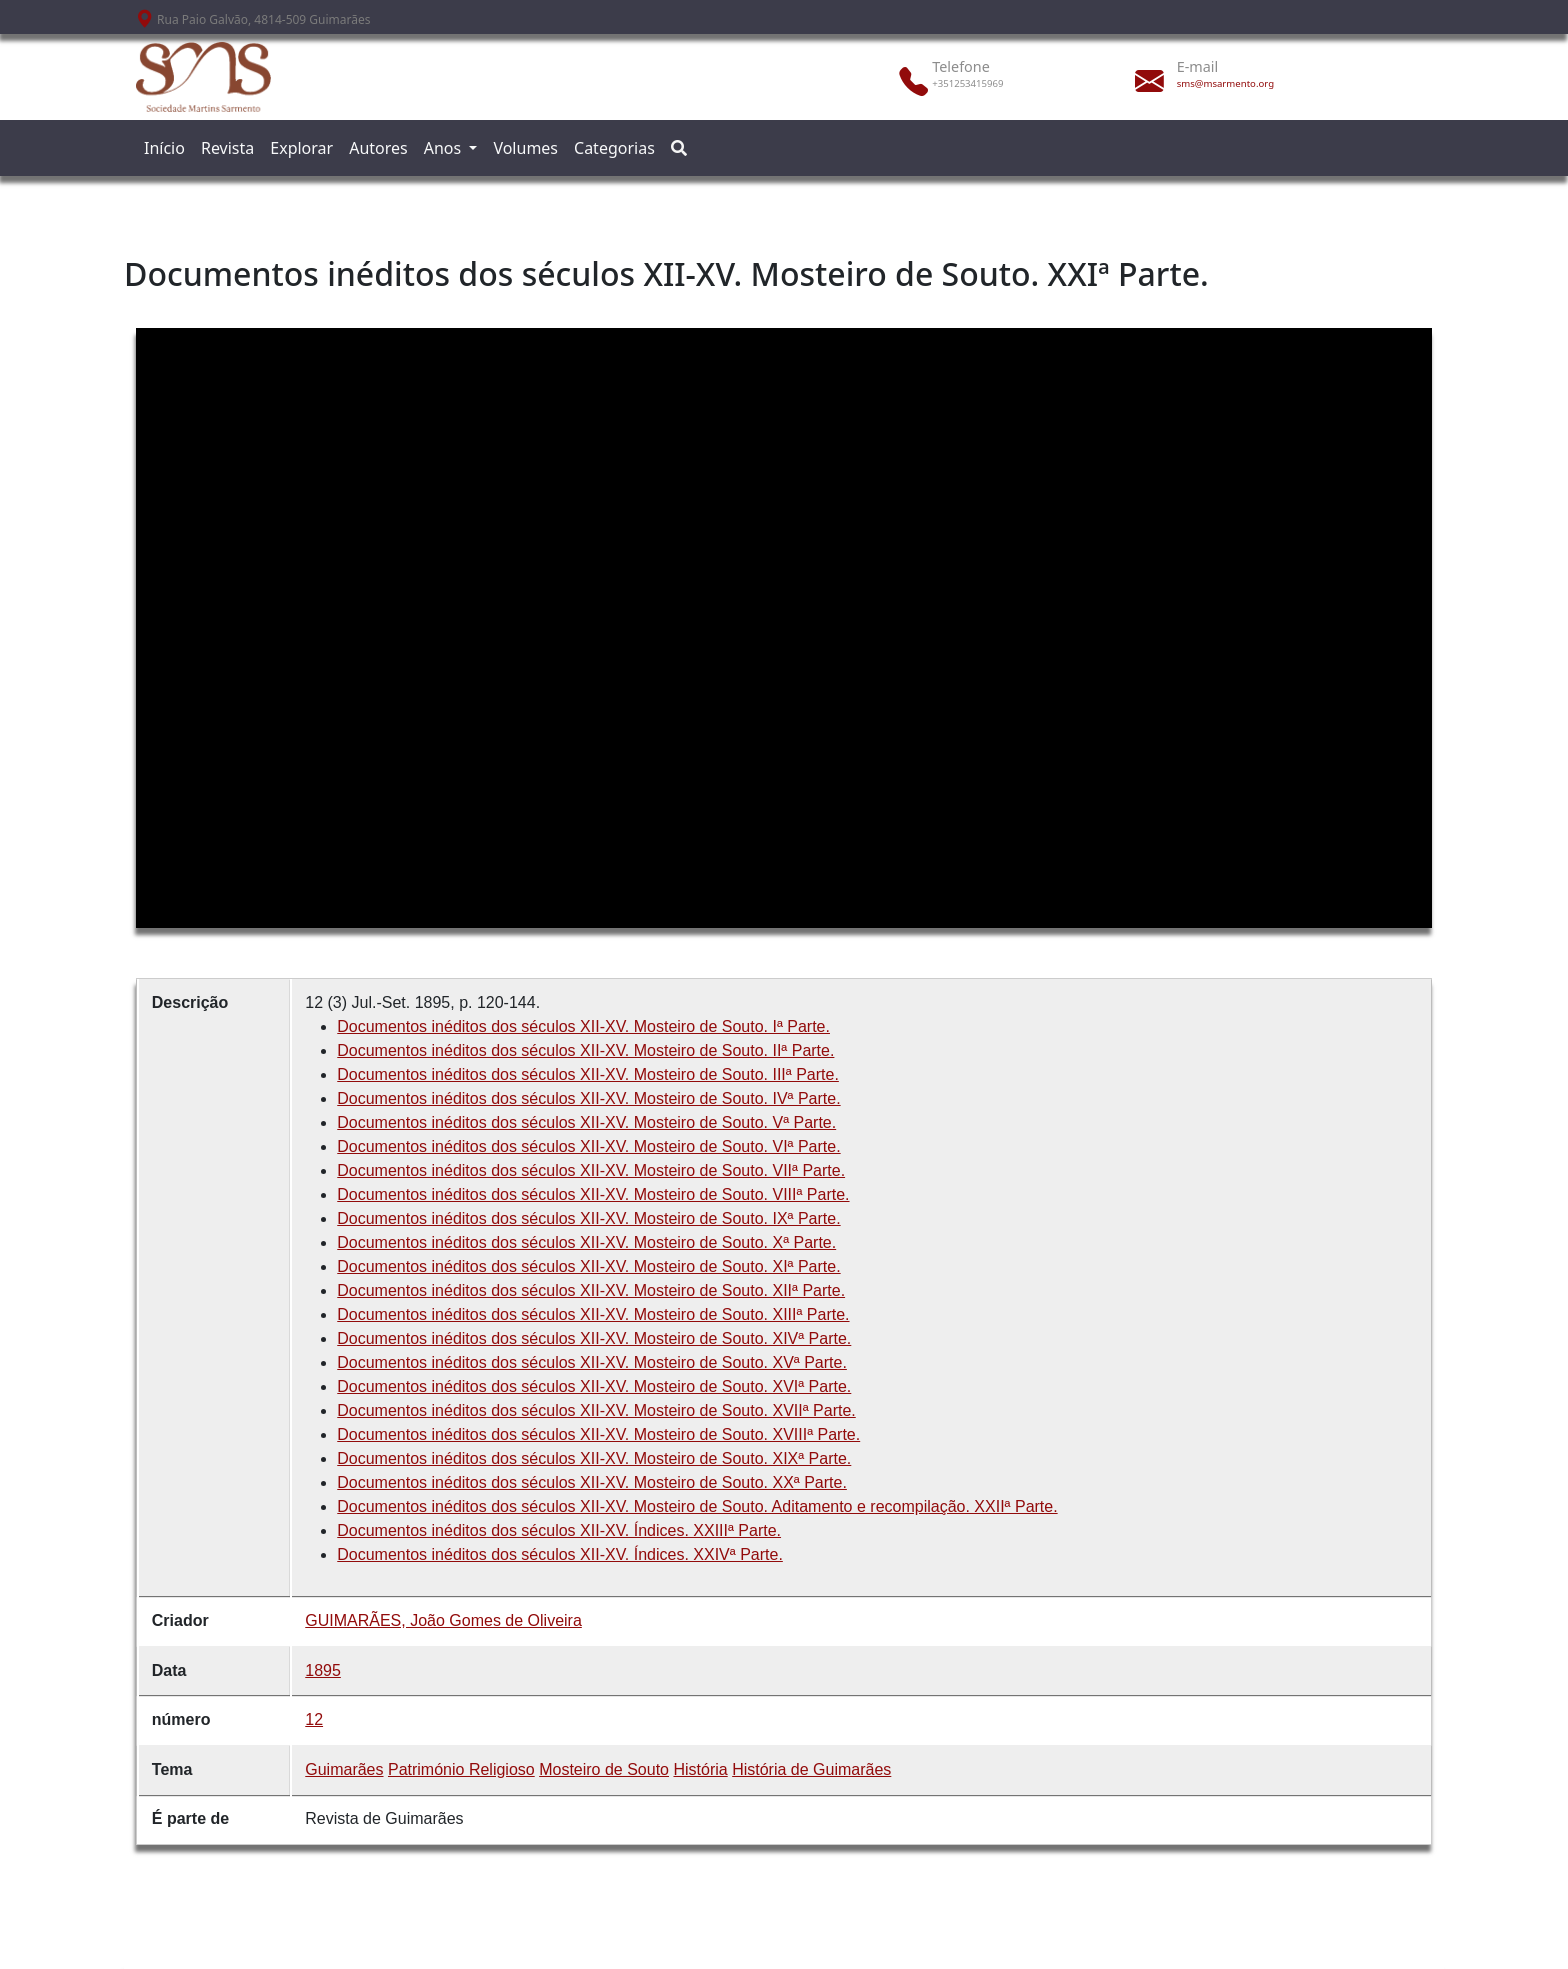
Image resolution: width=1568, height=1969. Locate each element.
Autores (378, 148)
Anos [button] (445, 148)
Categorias (614, 148)
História (700, 1769)
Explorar (301, 148)
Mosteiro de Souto (604, 1769)
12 (314, 1719)
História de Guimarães (811, 1769)
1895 (323, 1670)
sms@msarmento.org (1225, 83)
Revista (227, 148)
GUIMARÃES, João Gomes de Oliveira (443, 1620)
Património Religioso (461, 1769)
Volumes (525, 148)
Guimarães (344, 1769)
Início (164, 148)
